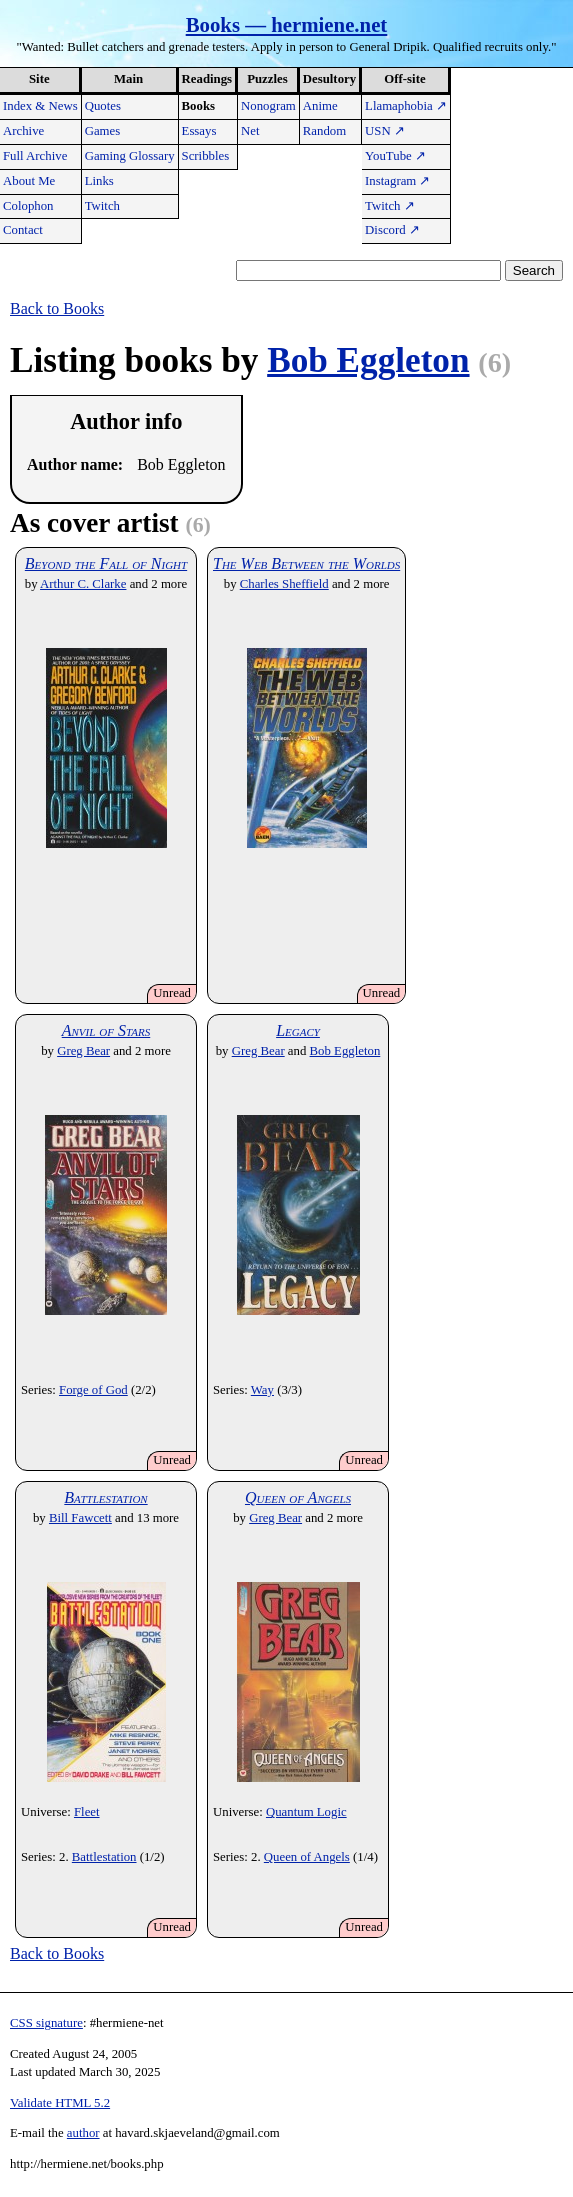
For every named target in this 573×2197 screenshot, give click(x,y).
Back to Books (57, 308)
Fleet (87, 1812)
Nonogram (268, 106)
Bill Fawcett (80, 1518)
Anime (320, 106)
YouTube (395, 156)
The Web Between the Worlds (306, 563)
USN (385, 131)
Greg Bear (83, 1051)
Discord (392, 230)
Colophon (28, 206)
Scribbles (206, 156)
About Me (29, 181)
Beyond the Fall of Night (106, 563)
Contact (23, 230)
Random (324, 131)
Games (103, 131)
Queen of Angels (298, 1497)
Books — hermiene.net (287, 24)
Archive (23, 131)
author (83, 2133)
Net (250, 131)
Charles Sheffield (284, 584)
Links (99, 181)
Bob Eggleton (368, 360)
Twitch (102, 206)
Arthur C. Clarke (83, 584)
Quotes (103, 106)
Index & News (40, 106)
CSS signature (46, 2023)
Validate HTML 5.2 (60, 2103)
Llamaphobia (406, 106)
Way (262, 1390)
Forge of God (93, 1390)
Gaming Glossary (130, 156)
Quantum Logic (306, 1812)
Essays (199, 131)
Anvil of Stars (106, 1030)
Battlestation (105, 1497)
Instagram (397, 181)
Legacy (298, 1030)
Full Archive (35, 156)
